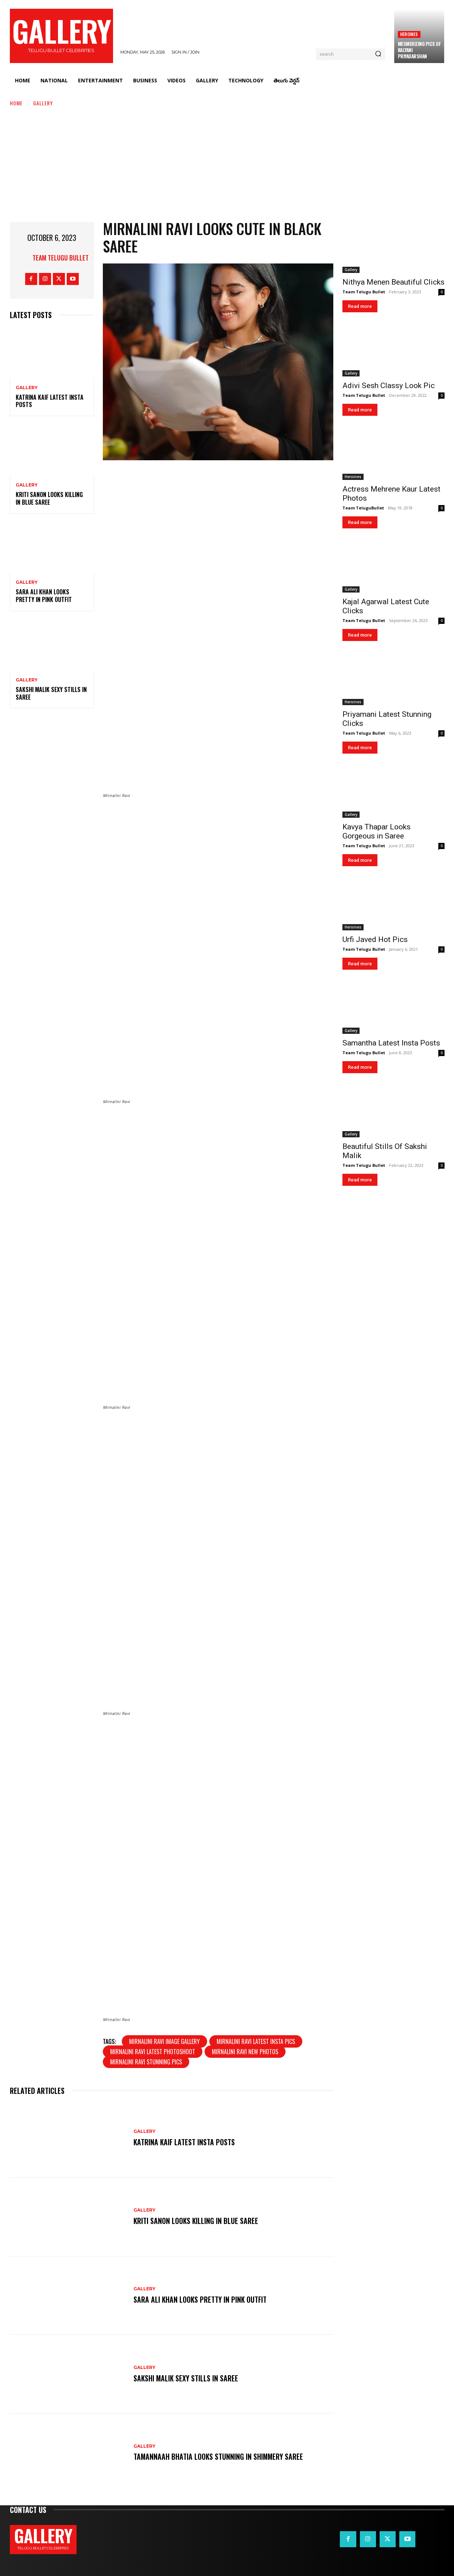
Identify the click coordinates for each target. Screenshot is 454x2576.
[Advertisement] (227, 162)
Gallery (43, 103)
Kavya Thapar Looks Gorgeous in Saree (376, 831)
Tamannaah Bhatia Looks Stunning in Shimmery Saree (218, 2456)
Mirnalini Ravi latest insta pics (256, 2041)
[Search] (378, 54)
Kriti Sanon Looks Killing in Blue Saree (49, 498)
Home (16, 103)
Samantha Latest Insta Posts (391, 1043)
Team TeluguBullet (363, 508)
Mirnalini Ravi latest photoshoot (152, 2051)
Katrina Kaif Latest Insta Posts (50, 401)
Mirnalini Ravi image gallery (164, 2041)
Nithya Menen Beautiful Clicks (393, 282)
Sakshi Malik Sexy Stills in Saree (51, 693)
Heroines (409, 34)
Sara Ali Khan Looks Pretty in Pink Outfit (44, 595)
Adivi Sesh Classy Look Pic (388, 385)
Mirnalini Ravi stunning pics (146, 2061)
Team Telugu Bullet (60, 257)
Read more (360, 306)
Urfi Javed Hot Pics (375, 939)
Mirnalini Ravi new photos (245, 2051)
